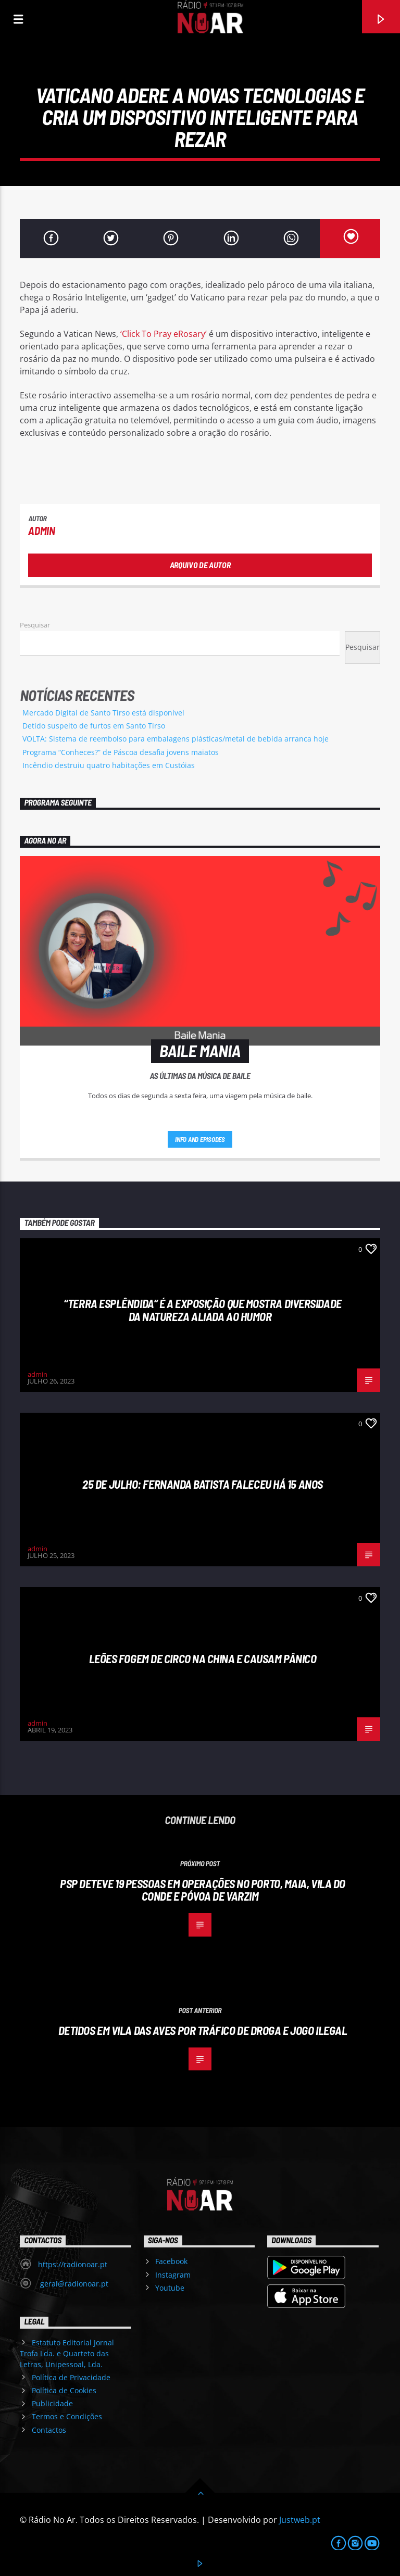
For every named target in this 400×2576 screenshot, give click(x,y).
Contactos (49, 2430)
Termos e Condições (67, 2416)
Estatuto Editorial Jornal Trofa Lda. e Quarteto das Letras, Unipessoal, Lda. (67, 2353)
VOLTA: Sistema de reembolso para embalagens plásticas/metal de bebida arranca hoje (175, 739)
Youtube (169, 2288)
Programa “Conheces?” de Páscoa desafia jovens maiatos (120, 752)
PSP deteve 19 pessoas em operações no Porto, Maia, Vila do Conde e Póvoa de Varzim (202, 1890)
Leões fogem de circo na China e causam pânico (203, 1658)
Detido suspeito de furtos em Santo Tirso (93, 726)
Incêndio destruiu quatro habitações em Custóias (108, 765)
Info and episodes (200, 1139)
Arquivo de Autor (200, 565)
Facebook (171, 2261)
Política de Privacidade (71, 2377)
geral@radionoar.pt (73, 2284)
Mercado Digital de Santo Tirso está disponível (103, 713)
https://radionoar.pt (72, 2264)
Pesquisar (35, 625)
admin (41, 530)
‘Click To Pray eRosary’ (163, 334)
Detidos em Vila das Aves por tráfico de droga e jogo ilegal (202, 2030)
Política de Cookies (64, 2390)
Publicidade (52, 2403)
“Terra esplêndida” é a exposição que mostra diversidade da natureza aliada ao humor (202, 1310)
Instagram (173, 2275)
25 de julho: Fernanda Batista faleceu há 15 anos (202, 1484)
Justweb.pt (299, 2519)
